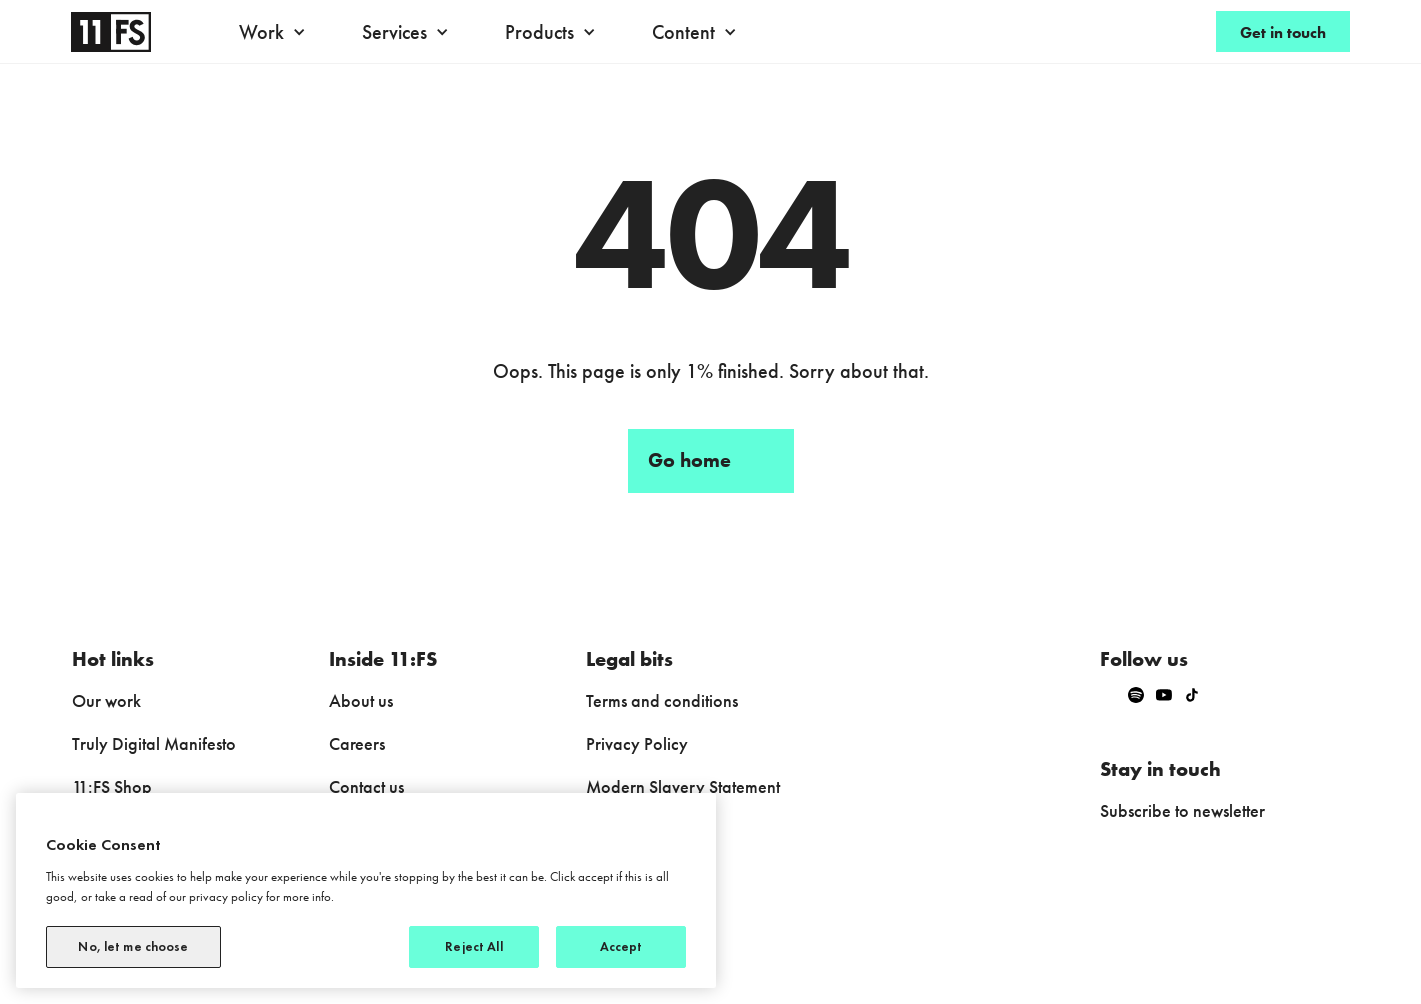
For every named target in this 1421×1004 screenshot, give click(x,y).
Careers (357, 743)
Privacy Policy (637, 743)
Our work (106, 700)
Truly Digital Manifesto (154, 743)
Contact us (366, 786)
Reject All (473, 946)
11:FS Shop (112, 786)
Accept (621, 946)
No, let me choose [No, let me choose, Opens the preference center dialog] (133, 946)
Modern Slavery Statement (683, 786)
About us (361, 700)
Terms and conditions (662, 700)
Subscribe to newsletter (1182, 810)
